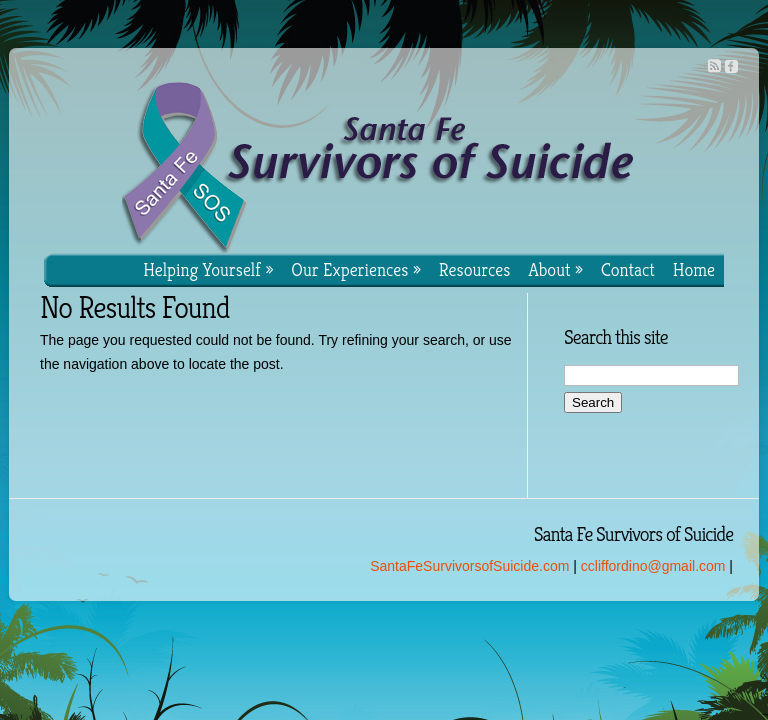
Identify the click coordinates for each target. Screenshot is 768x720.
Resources (475, 270)
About (555, 270)
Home (694, 270)
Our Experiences (356, 270)
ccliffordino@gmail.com (653, 566)
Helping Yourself (208, 270)
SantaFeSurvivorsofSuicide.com (469, 566)
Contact (628, 270)
